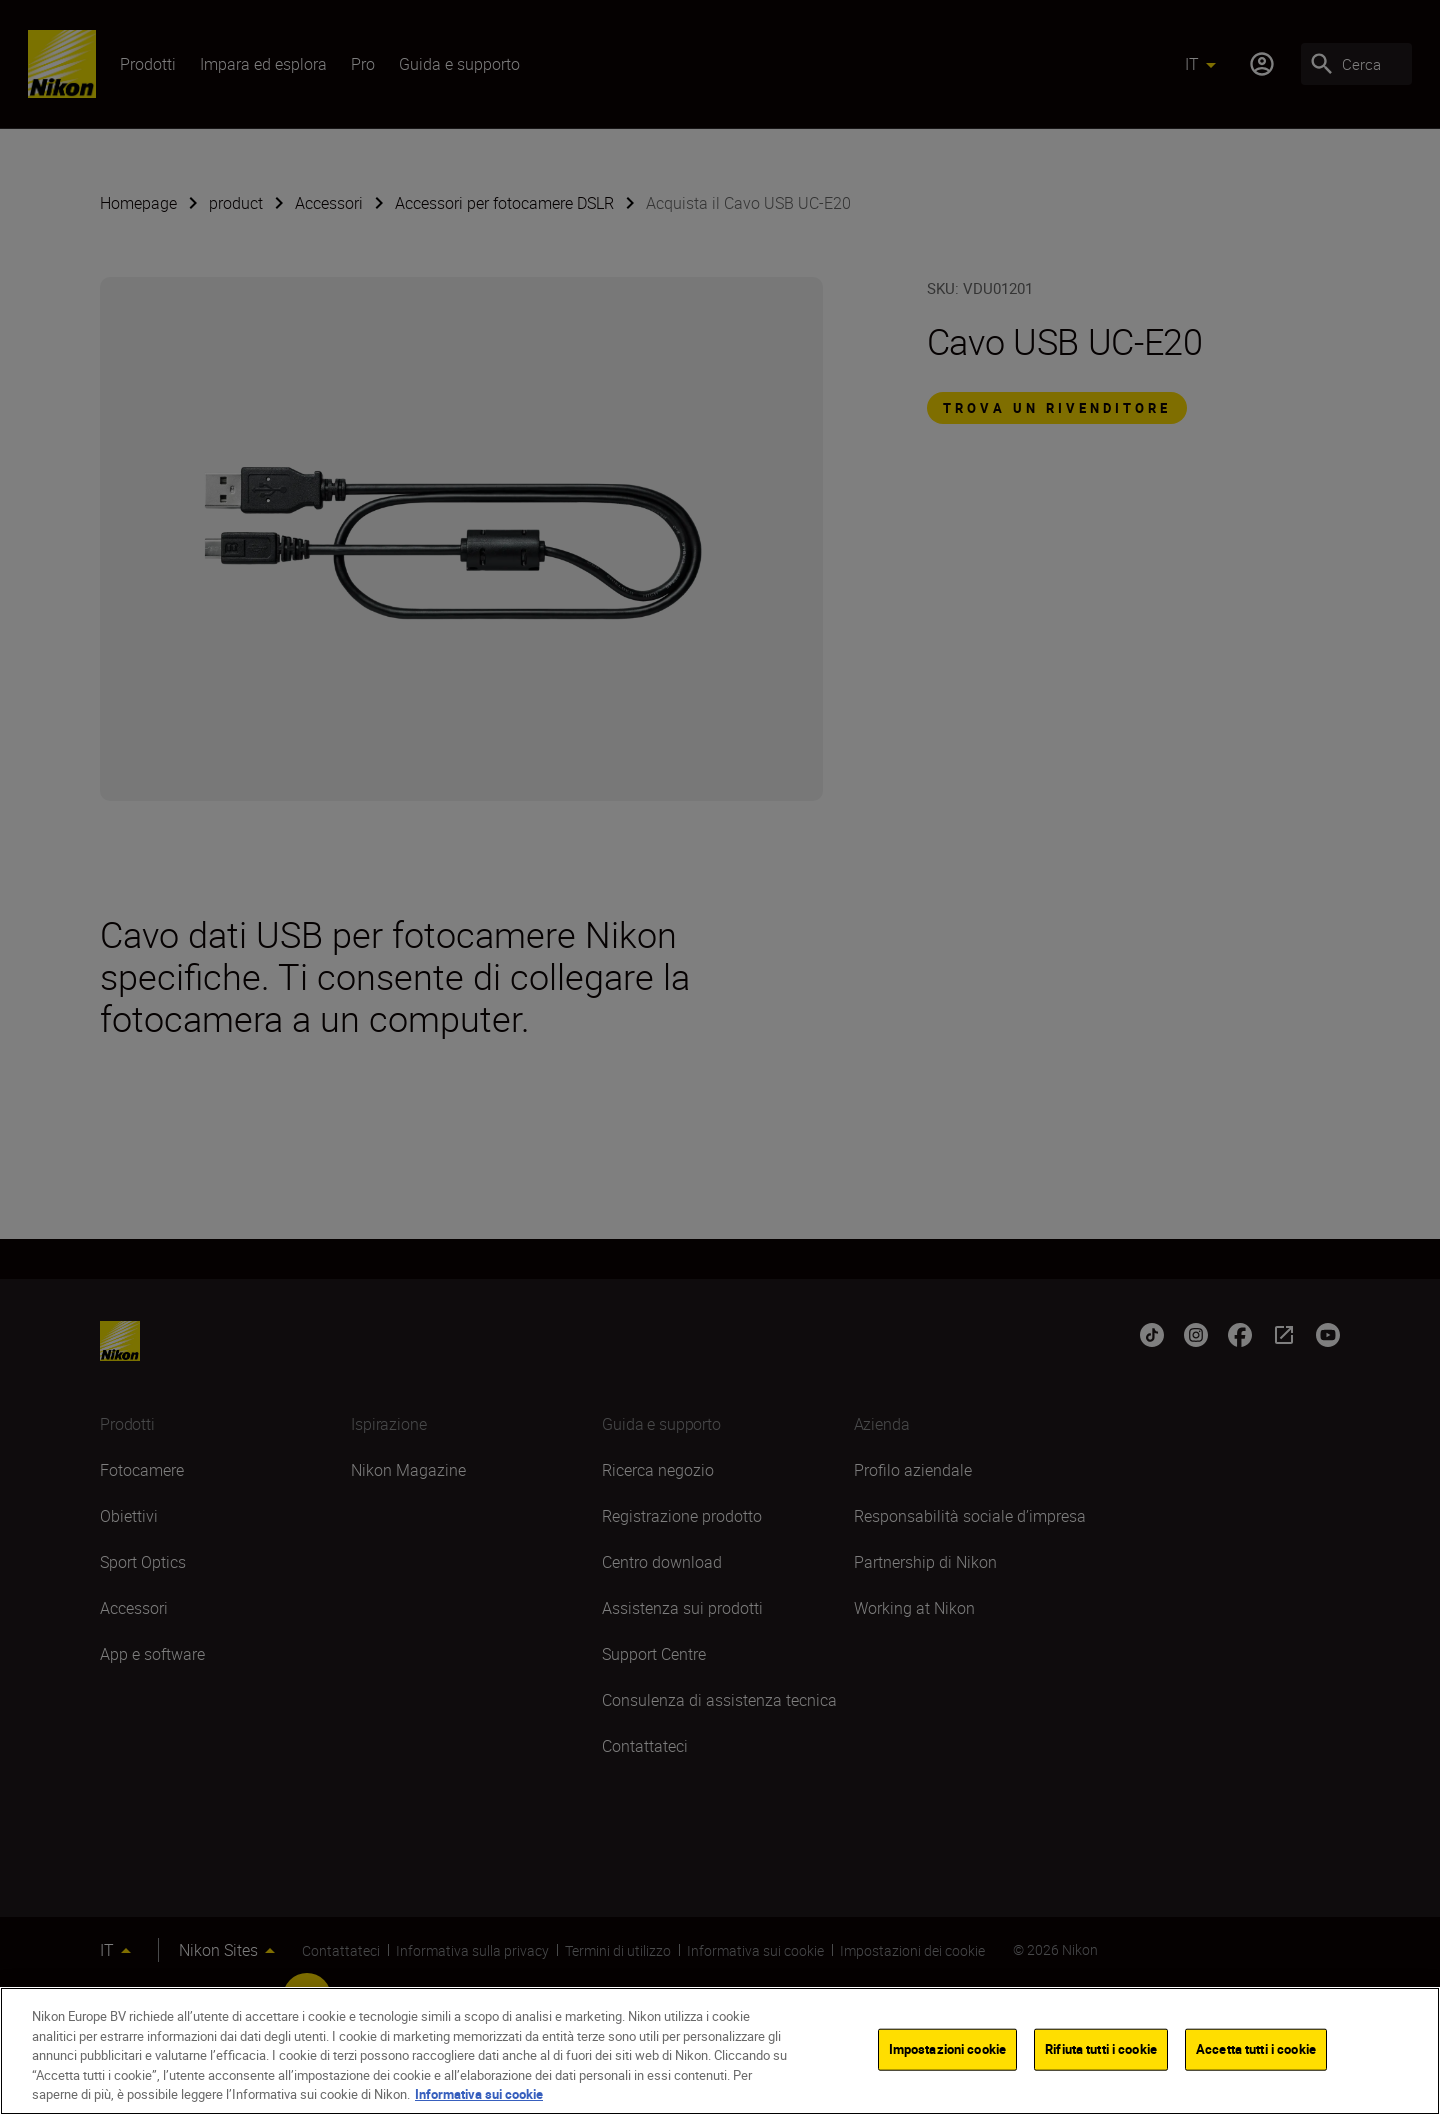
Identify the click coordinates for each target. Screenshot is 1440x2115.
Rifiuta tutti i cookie (1101, 2049)
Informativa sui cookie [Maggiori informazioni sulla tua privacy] (479, 2094)
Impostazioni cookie (947, 2049)
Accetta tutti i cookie (1256, 2049)
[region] (720, 2051)
